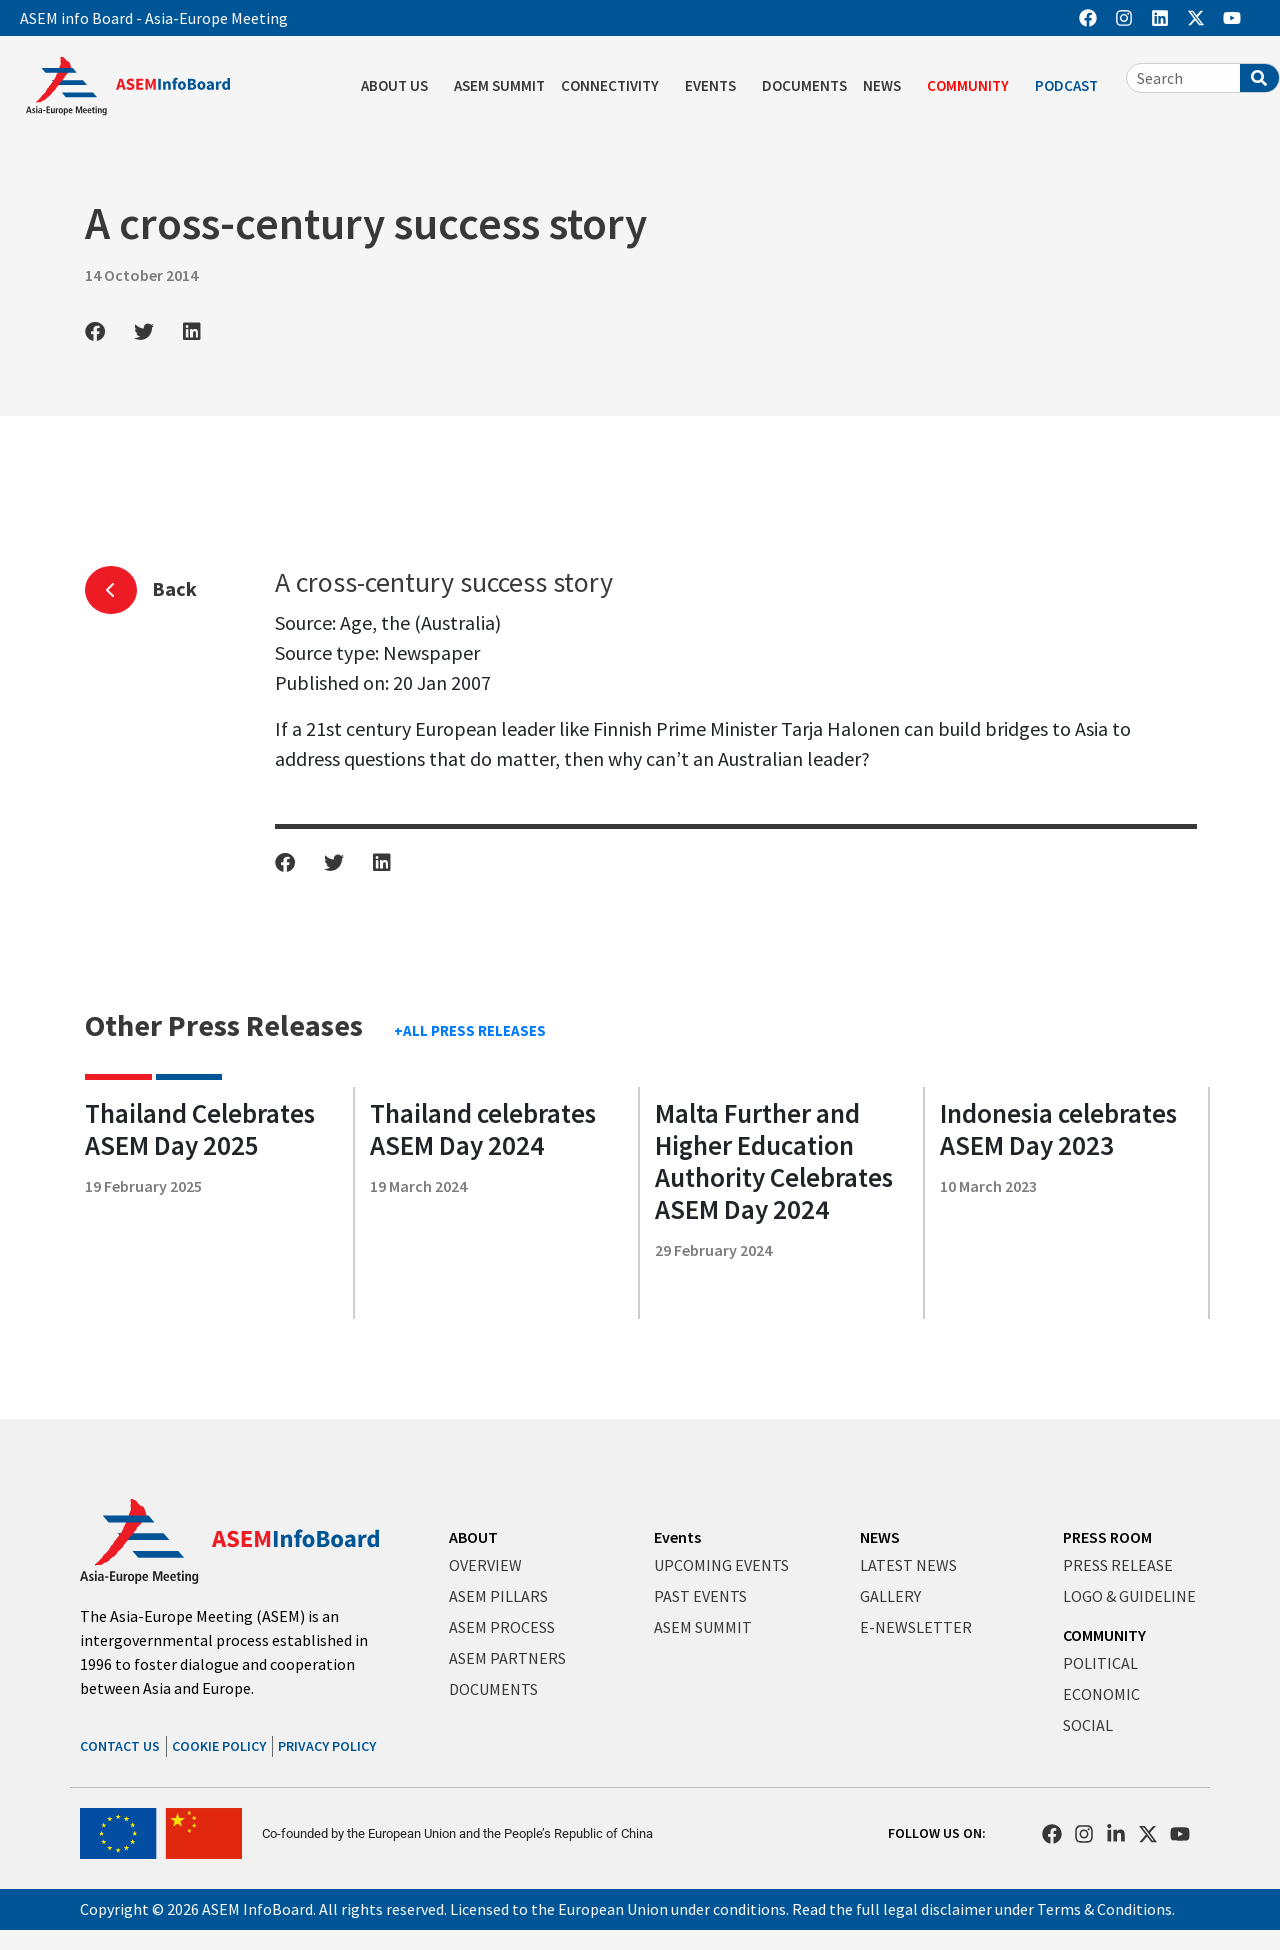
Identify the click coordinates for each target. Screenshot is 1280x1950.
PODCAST (1071, 86)
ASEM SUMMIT (499, 85)
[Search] (1259, 78)
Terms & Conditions (1104, 1909)
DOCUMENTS (804, 85)
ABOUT (473, 1537)
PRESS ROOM (1107, 1537)
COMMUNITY (973, 86)
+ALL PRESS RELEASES (470, 1030)
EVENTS (715, 86)
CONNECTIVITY (615, 86)
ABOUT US (399, 86)
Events (677, 1537)
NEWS (887, 86)
